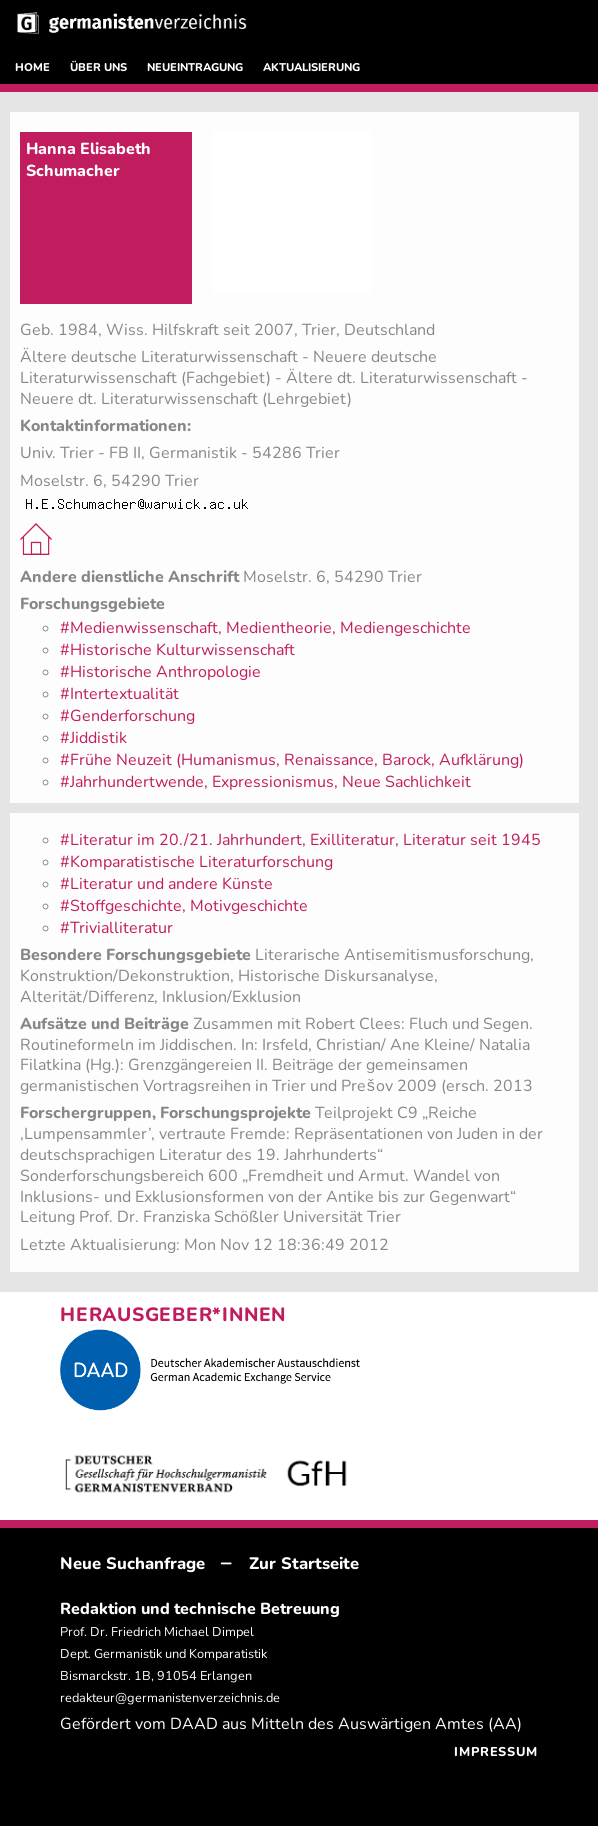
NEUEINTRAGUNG (195, 67)
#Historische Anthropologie (160, 672)
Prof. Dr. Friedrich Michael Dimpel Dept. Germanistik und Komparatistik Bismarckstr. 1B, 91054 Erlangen (163, 1654)
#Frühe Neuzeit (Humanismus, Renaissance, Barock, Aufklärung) (292, 760)
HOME (32, 67)
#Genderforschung (127, 716)
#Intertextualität (119, 694)
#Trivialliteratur (116, 928)
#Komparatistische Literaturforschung (196, 862)
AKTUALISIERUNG (311, 67)
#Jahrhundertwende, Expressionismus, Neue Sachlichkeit (265, 782)
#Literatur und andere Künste (166, 884)
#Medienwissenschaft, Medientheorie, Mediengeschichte (265, 628)
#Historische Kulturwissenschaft (177, 650)
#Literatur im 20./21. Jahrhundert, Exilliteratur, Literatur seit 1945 (300, 840)
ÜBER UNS (98, 67)
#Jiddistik (93, 738)
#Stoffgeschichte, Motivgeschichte (184, 906)
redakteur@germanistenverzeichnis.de (170, 1698)
